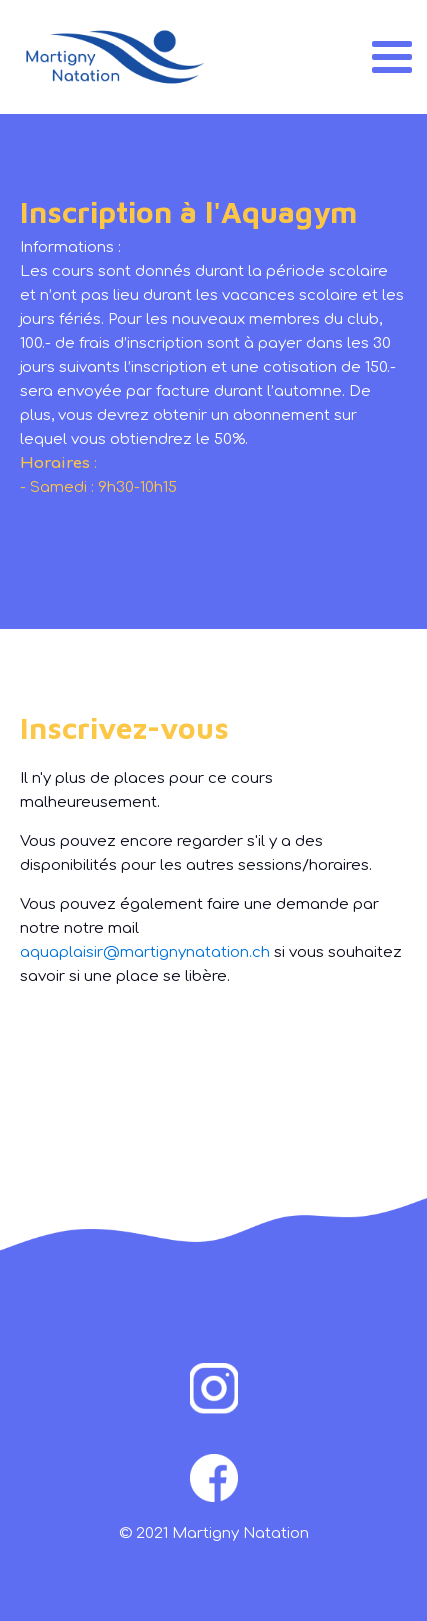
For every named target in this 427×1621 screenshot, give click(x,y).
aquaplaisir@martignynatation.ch (145, 952)
